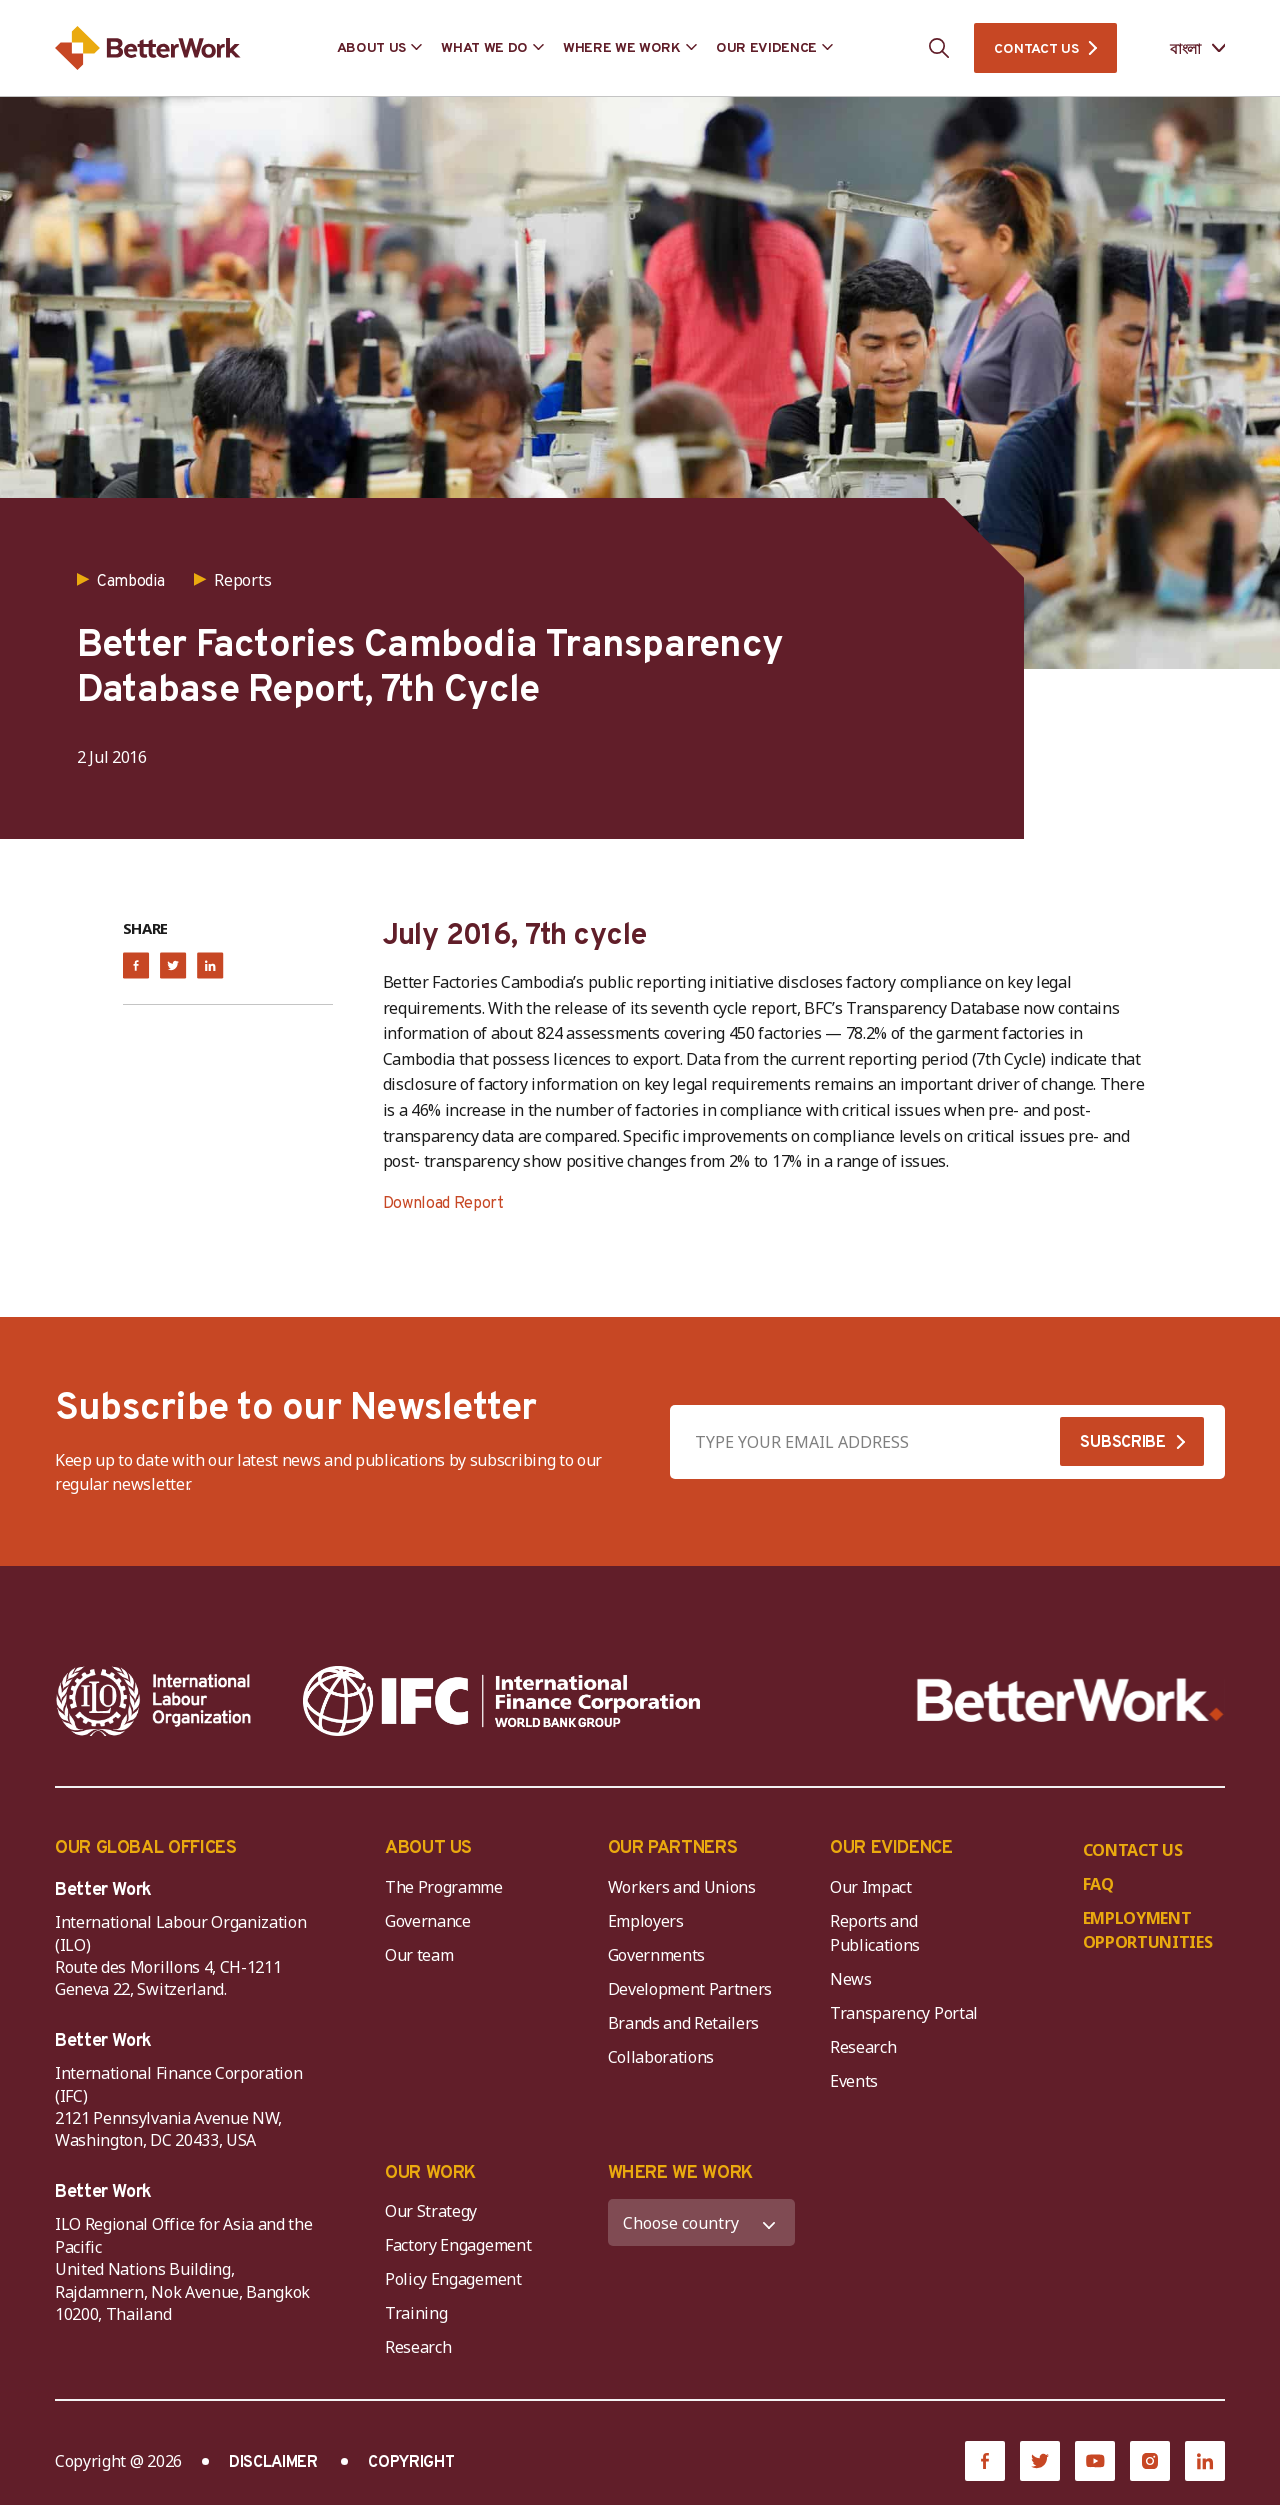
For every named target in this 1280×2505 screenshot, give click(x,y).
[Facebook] (985, 2461)
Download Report (443, 1204)
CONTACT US (1036, 49)
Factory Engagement (458, 2245)
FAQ (1098, 1884)
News (851, 1979)
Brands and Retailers (684, 2023)
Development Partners (690, 1989)
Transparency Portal (904, 2013)
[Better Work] (1070, 1700)
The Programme (444, 1887)
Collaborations (661, 2057)
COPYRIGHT (411, 2463)
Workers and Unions (682, 1887)
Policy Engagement (457, 2279)
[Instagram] (1150, 2461)
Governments (656, 1955)
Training (416, 2313)
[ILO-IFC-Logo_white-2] (154, 1701)
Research (863, 2047)
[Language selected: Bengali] (1183, 48)
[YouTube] (1095, 2461)
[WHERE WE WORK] (702, 2222)
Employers (646, 1921)
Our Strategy (431, 2211)
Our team (419, 1955)
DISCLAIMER (273, 2463)
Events (854, 2081)
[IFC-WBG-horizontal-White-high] (501, 1701)
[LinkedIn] (1205, 2461)
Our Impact (871, 1887)
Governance (428, 1921)
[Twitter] (1040, 2461)
